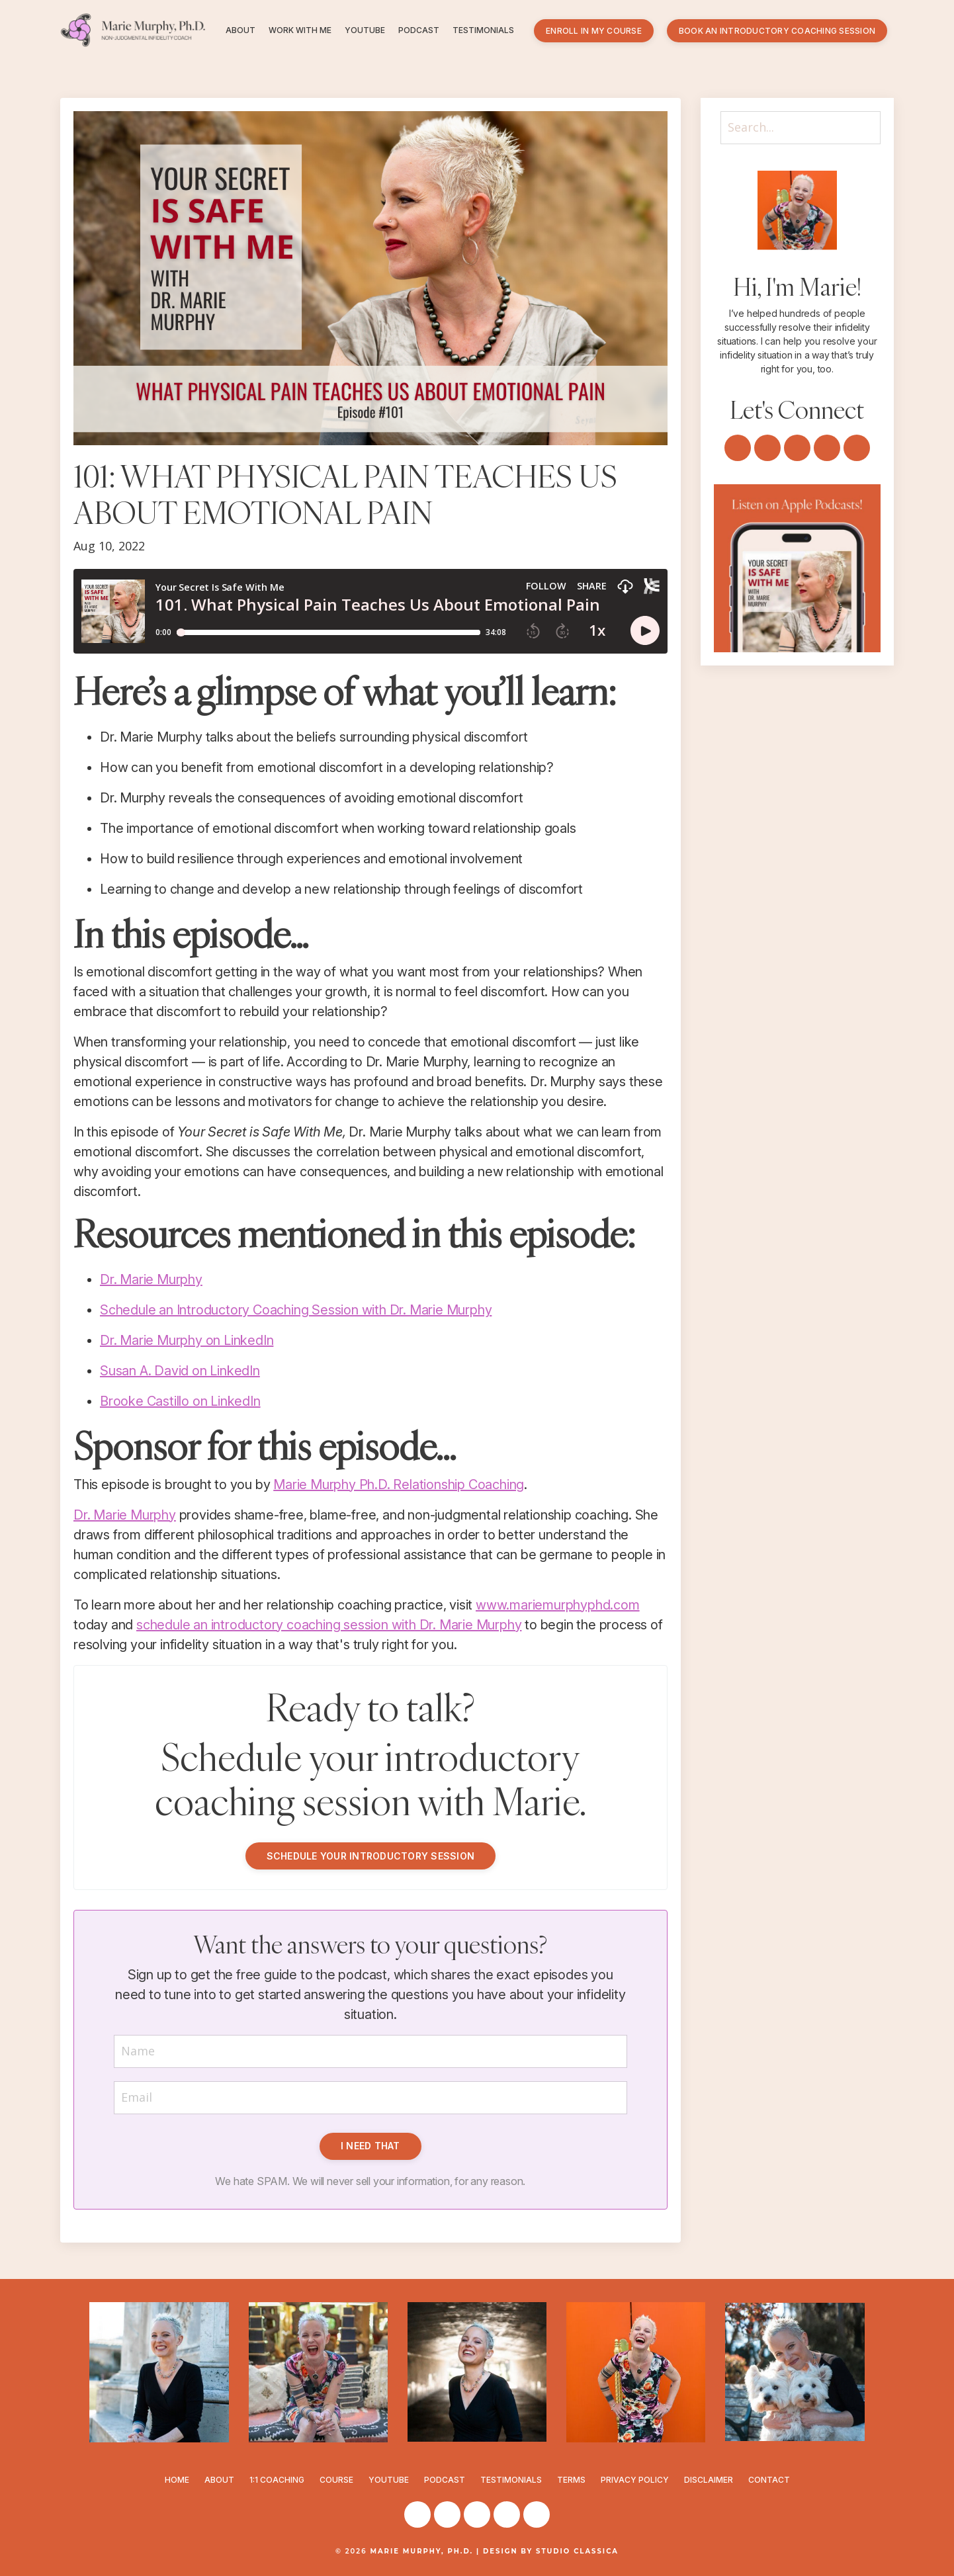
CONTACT (769, 2480)
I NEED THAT (370, 2145)
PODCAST (418, 30)
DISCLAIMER (708, 2480)
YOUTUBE (365, 30)
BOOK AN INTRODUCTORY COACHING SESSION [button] (777, 31)
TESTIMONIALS (483, 30)
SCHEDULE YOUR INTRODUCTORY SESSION (371, 1856)
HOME (177, 2480)
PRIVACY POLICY (635, 2480)
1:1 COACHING (276, 2480)
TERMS (571, 2480)
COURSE (336, 2480)
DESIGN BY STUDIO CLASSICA (551, 2551)
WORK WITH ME (300, 30)
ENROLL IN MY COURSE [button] (594, 31)
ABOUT (240, 30)
